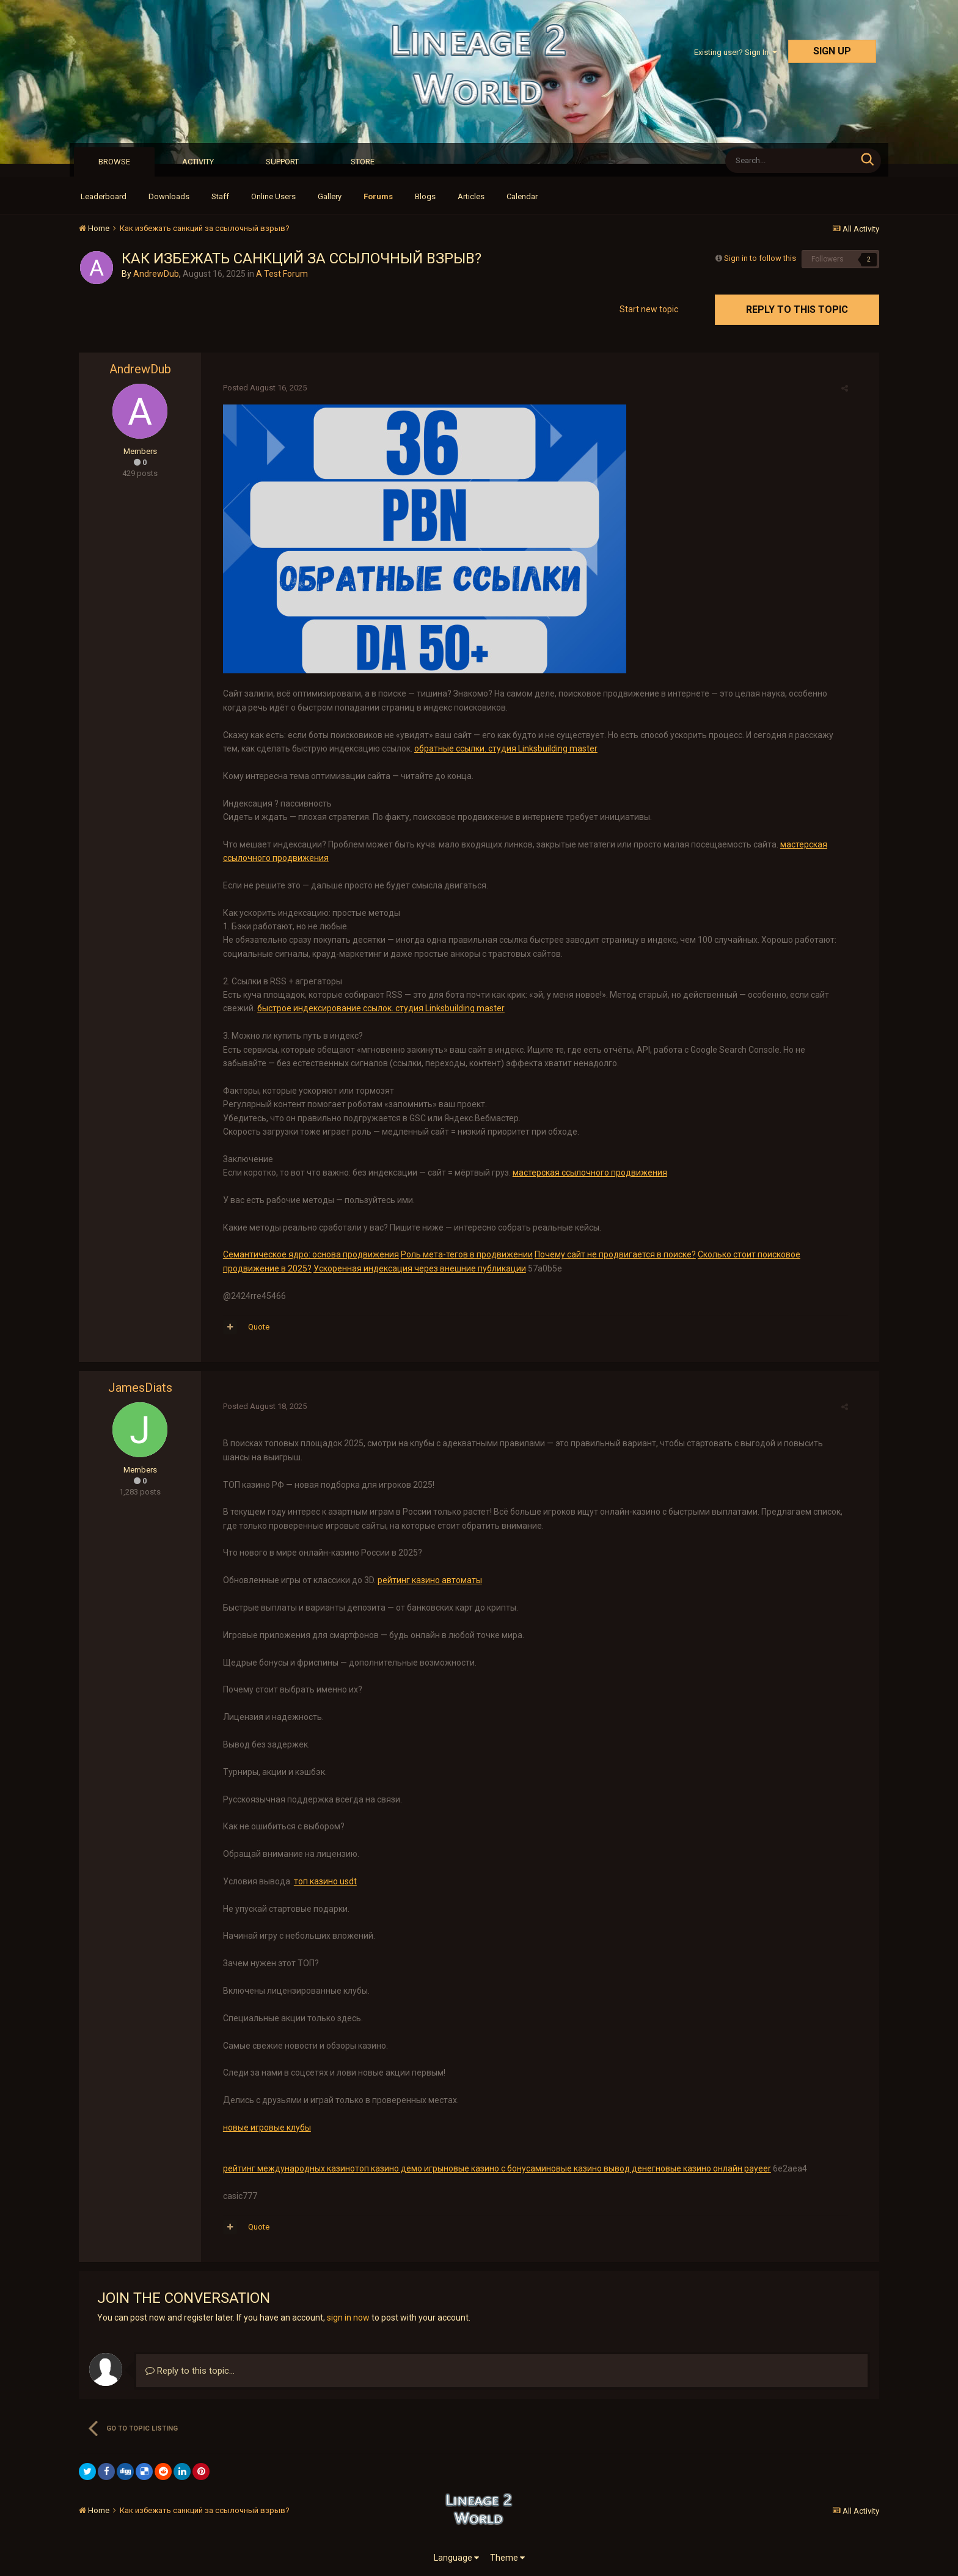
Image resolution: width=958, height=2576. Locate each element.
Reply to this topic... (190, 2370)
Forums (378, 196)
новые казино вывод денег (597, 2168)
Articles (471, 196)
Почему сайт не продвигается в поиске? (611, 1254)
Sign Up (832, 51)
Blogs (425, 196)
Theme (507, 2558)
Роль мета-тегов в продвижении (463, 1254)
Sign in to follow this (760, 258)
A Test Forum (282, 274)
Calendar (522, 196)
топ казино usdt (321, 1881)
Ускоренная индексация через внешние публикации (416, 1268)
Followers (827, 259)
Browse (114, 161)
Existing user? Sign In (735, 52)
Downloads (168, 196)
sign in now (348, 2317)
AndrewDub (156, 274)
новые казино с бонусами (491, 2168)
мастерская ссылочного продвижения (586, 1172)
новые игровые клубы (263, 2127)
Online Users (273, 196)
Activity (198, 161)
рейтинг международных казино (285, 2168)
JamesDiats (140, 1387)
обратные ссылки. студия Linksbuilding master (484, 748)
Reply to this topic (797, 309)
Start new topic (649, 309)
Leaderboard (103, 196)
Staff (220, 196)
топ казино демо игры (395, 2168)
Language (456, 2558)
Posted (261, 387)
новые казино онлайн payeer (709, 2168)
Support (282, 161)
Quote (255, 1326)
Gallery (330, 196)
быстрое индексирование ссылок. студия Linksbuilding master (377, 1008)
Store (363, 161)
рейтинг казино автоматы (426, 1580)
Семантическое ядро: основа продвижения (307, 1254)
